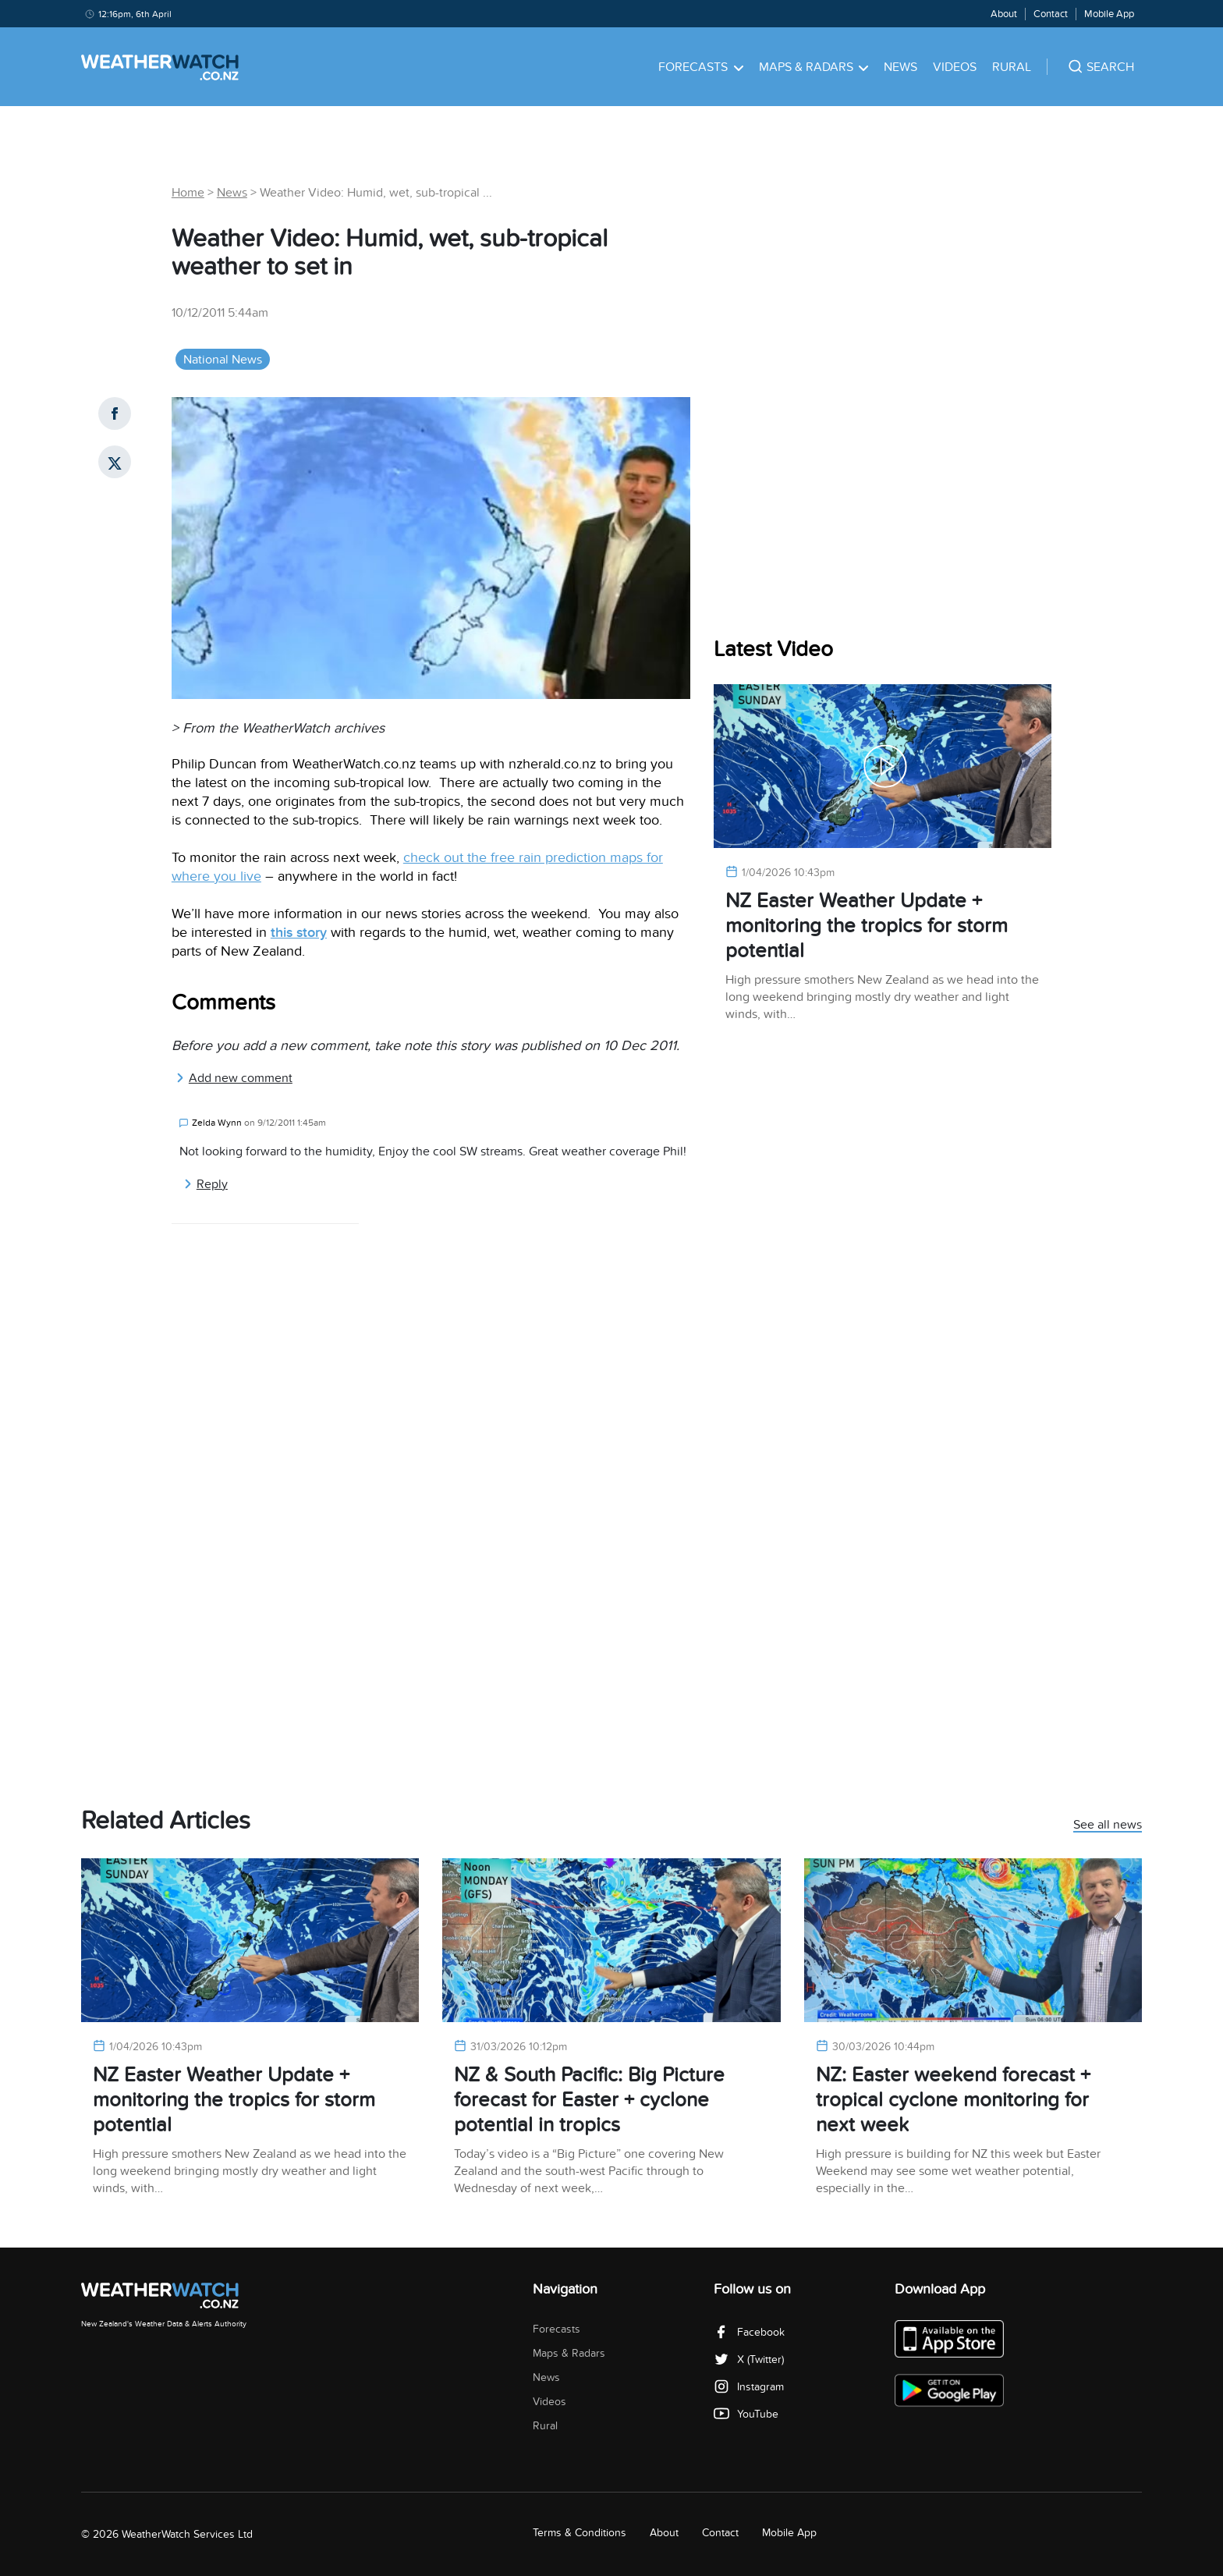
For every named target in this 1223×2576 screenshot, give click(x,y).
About (1004, 14)
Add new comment (233, 1078)
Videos (955, 67)
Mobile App (1109, 14)
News (900, 67)
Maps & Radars (814, 67)
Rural (1011, 67)
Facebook (749, 2332)
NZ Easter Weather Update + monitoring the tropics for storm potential (866, 926)
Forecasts (700, 67)
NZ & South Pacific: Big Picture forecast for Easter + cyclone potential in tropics (589, 2100)
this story (299, 932)
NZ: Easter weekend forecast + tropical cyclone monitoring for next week (953, 2100)
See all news (1107, 1825)
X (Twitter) (749, 2359)
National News (222, 359)
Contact (1050, 14)
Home (188, 192)
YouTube (746, 2414)
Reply (205, 1184)
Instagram (749, 2386)
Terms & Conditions (579, 2532)
